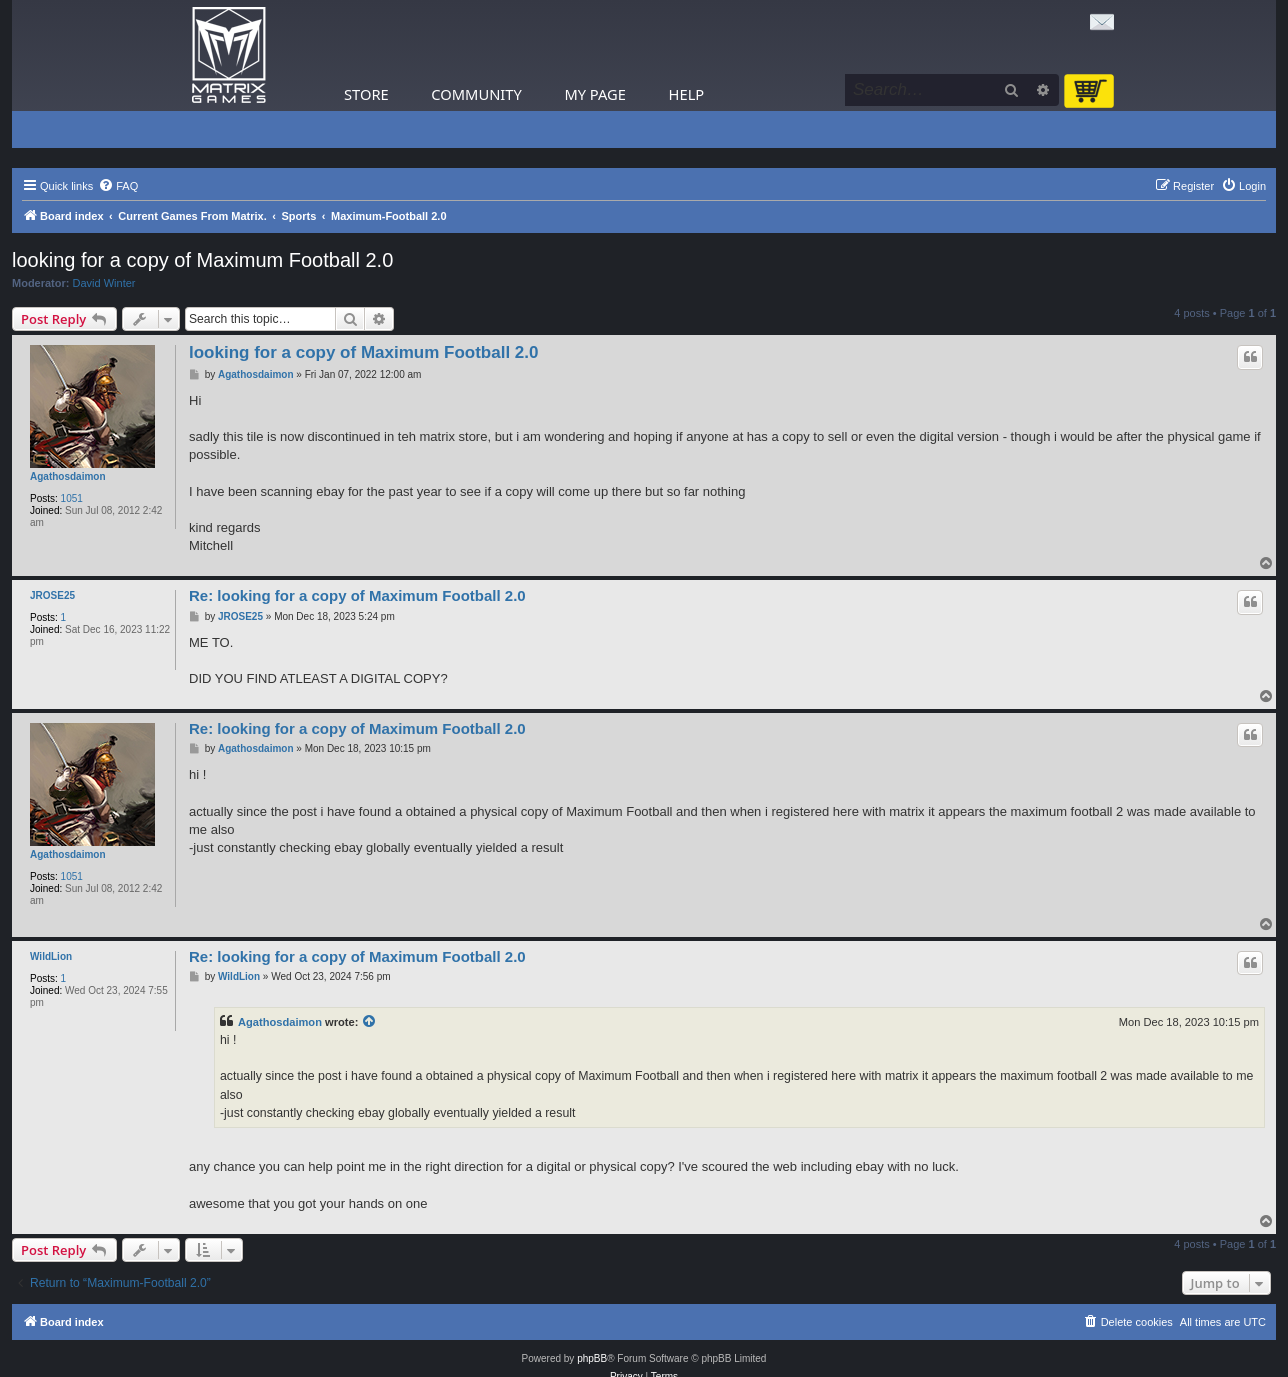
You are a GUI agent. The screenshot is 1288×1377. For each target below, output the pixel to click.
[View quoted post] (370, 1022)
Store (366, 94)
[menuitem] (118, 186)
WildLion (51, 956)
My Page (595, 94)
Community (476, 94)
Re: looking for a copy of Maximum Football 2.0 (357, 595)
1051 (72, 498)
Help (687, 94)
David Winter (104, 283)
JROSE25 (52, 595)
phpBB (592, 1358)
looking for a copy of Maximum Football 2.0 (202, 260)
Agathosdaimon (68, 476)
